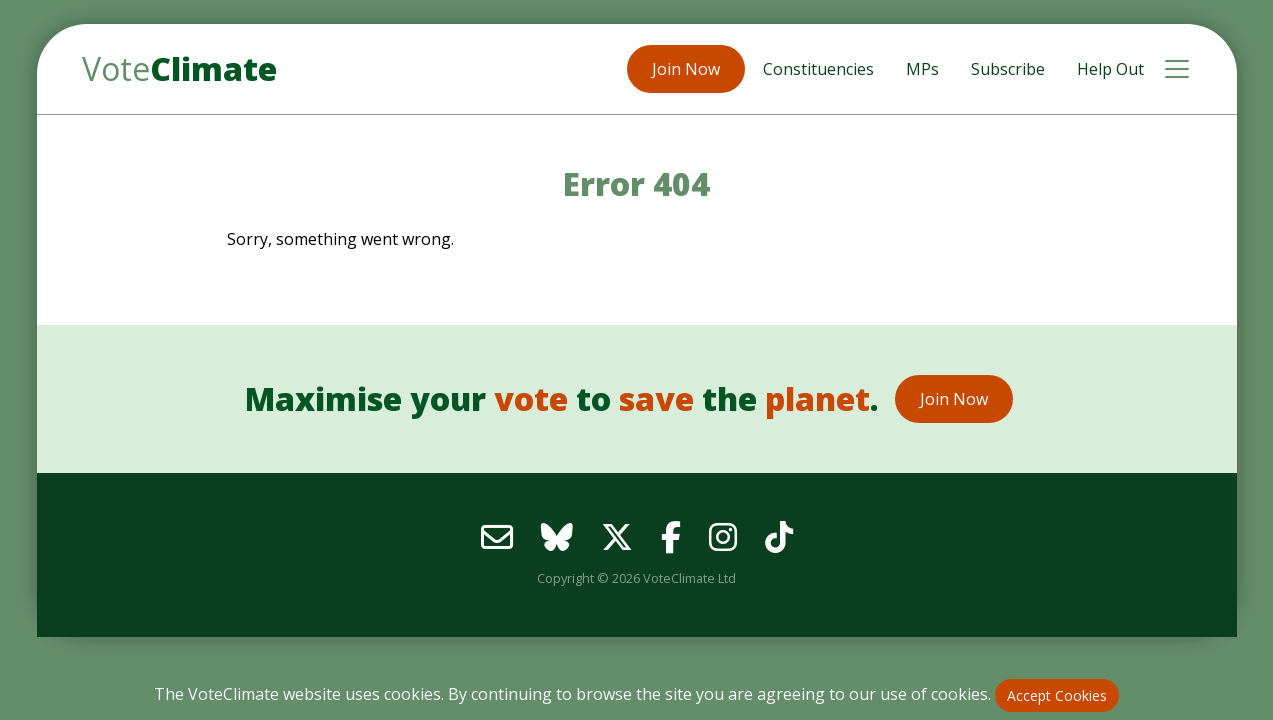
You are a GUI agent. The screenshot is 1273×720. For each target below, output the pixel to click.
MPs (922, 69)
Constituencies (818, 69)
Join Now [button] (686, 69)
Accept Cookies (1057, 695)
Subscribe (1008, 69)
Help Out (1110, 69)
